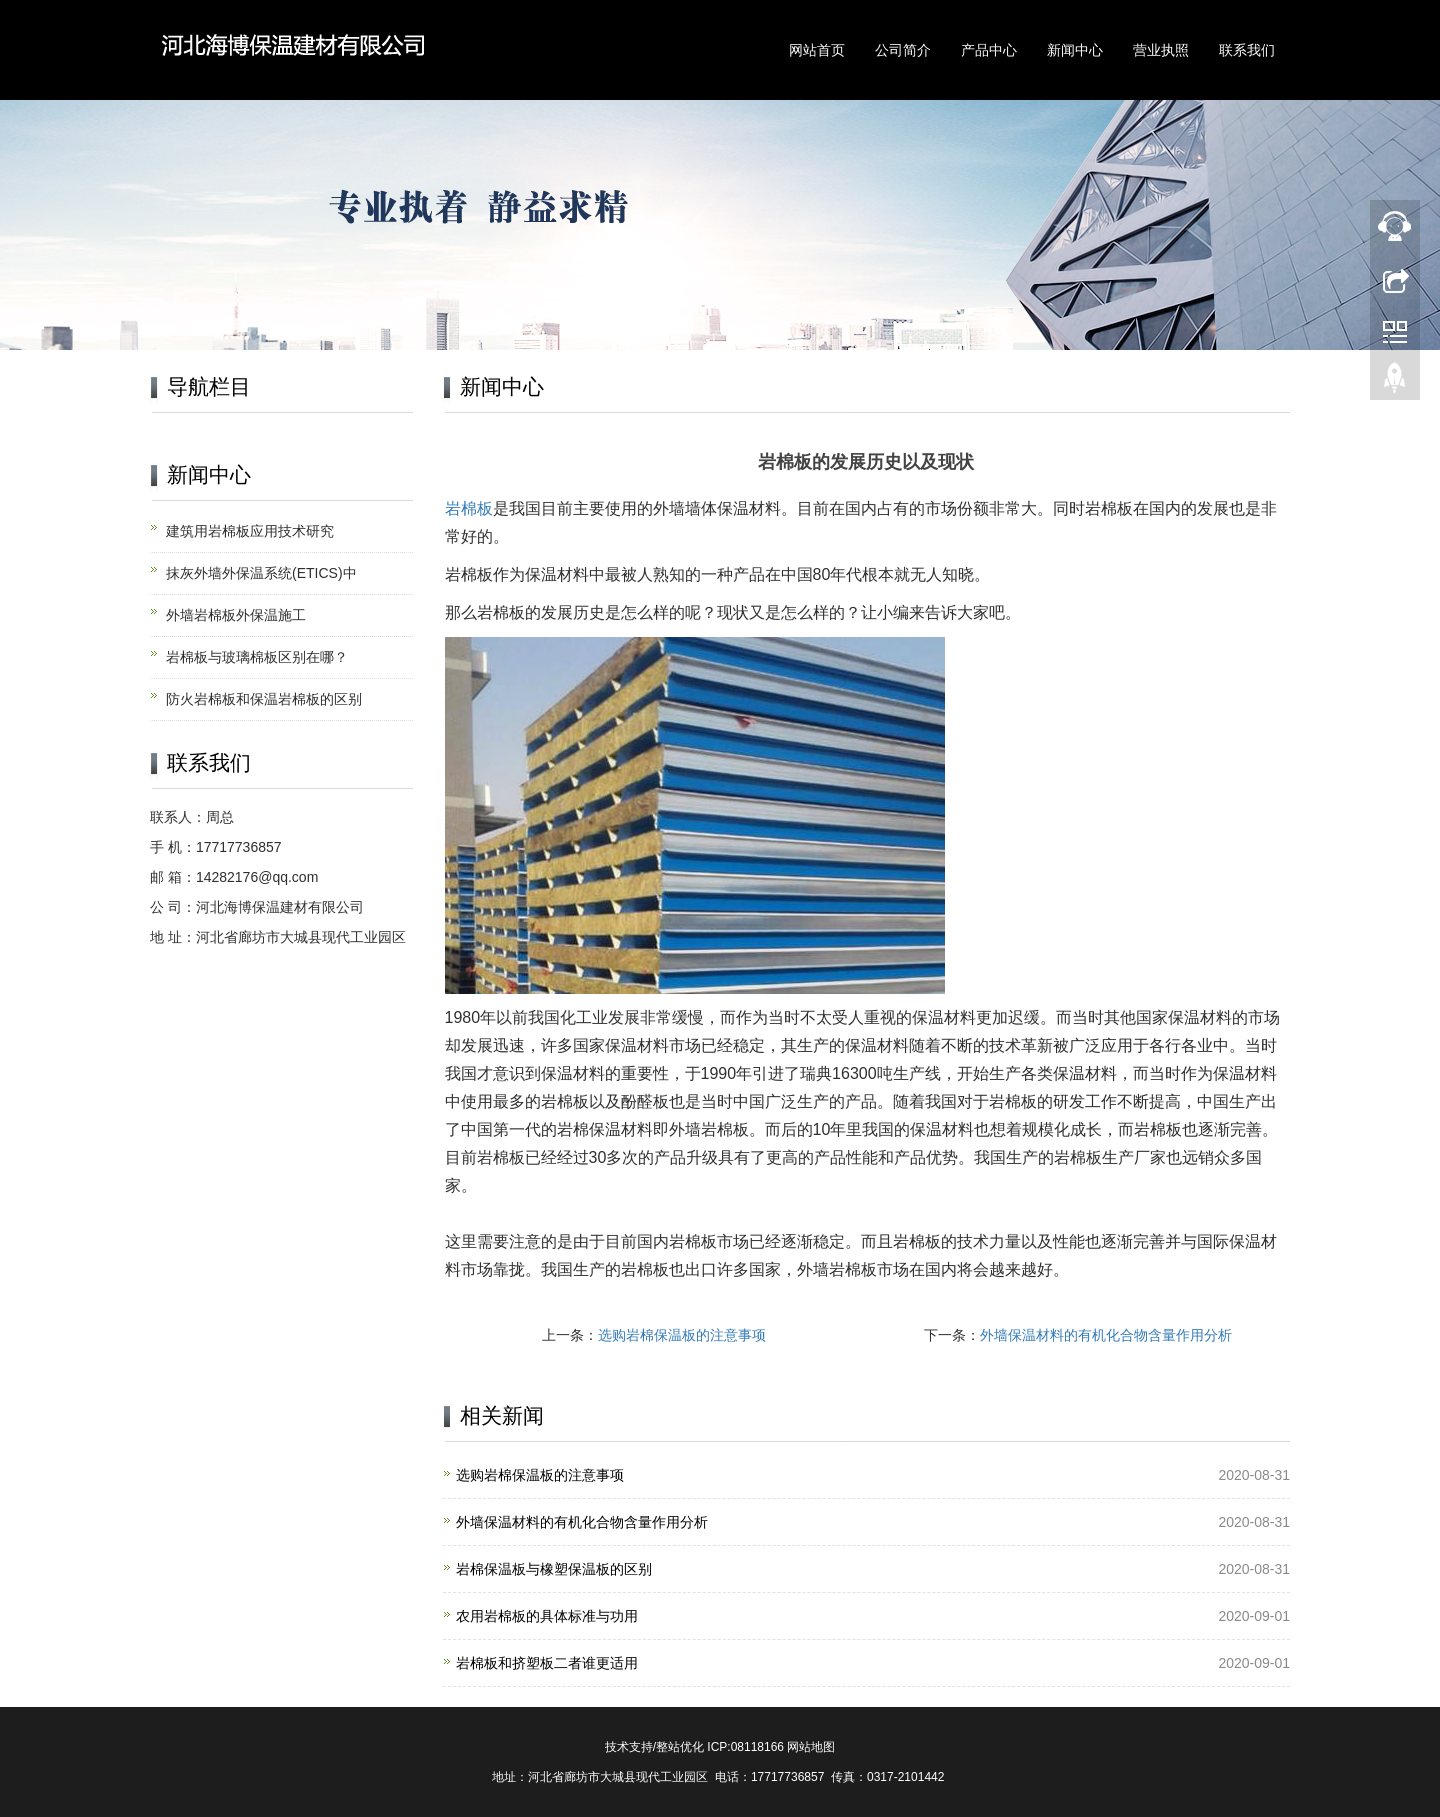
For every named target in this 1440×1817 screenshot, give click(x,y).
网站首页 (817, 50)
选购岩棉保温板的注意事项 (682, 1335)
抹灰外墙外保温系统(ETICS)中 (261, 573)
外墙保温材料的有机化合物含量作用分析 (1106, 1335)
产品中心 (989, 50)
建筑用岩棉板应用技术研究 (250, 531)
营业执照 (1161, 50)
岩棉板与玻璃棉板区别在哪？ (257, 657)
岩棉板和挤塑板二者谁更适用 (547, 1663)
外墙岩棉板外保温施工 (236, 615)
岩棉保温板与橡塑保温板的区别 (554, 1569)
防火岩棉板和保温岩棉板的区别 (264, 699)
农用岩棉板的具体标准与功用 (547, 1616)
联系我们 (1247, 50)
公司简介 (903, 50)
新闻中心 (1075, 50)
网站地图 (811, 1747)
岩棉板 (469, 508)
